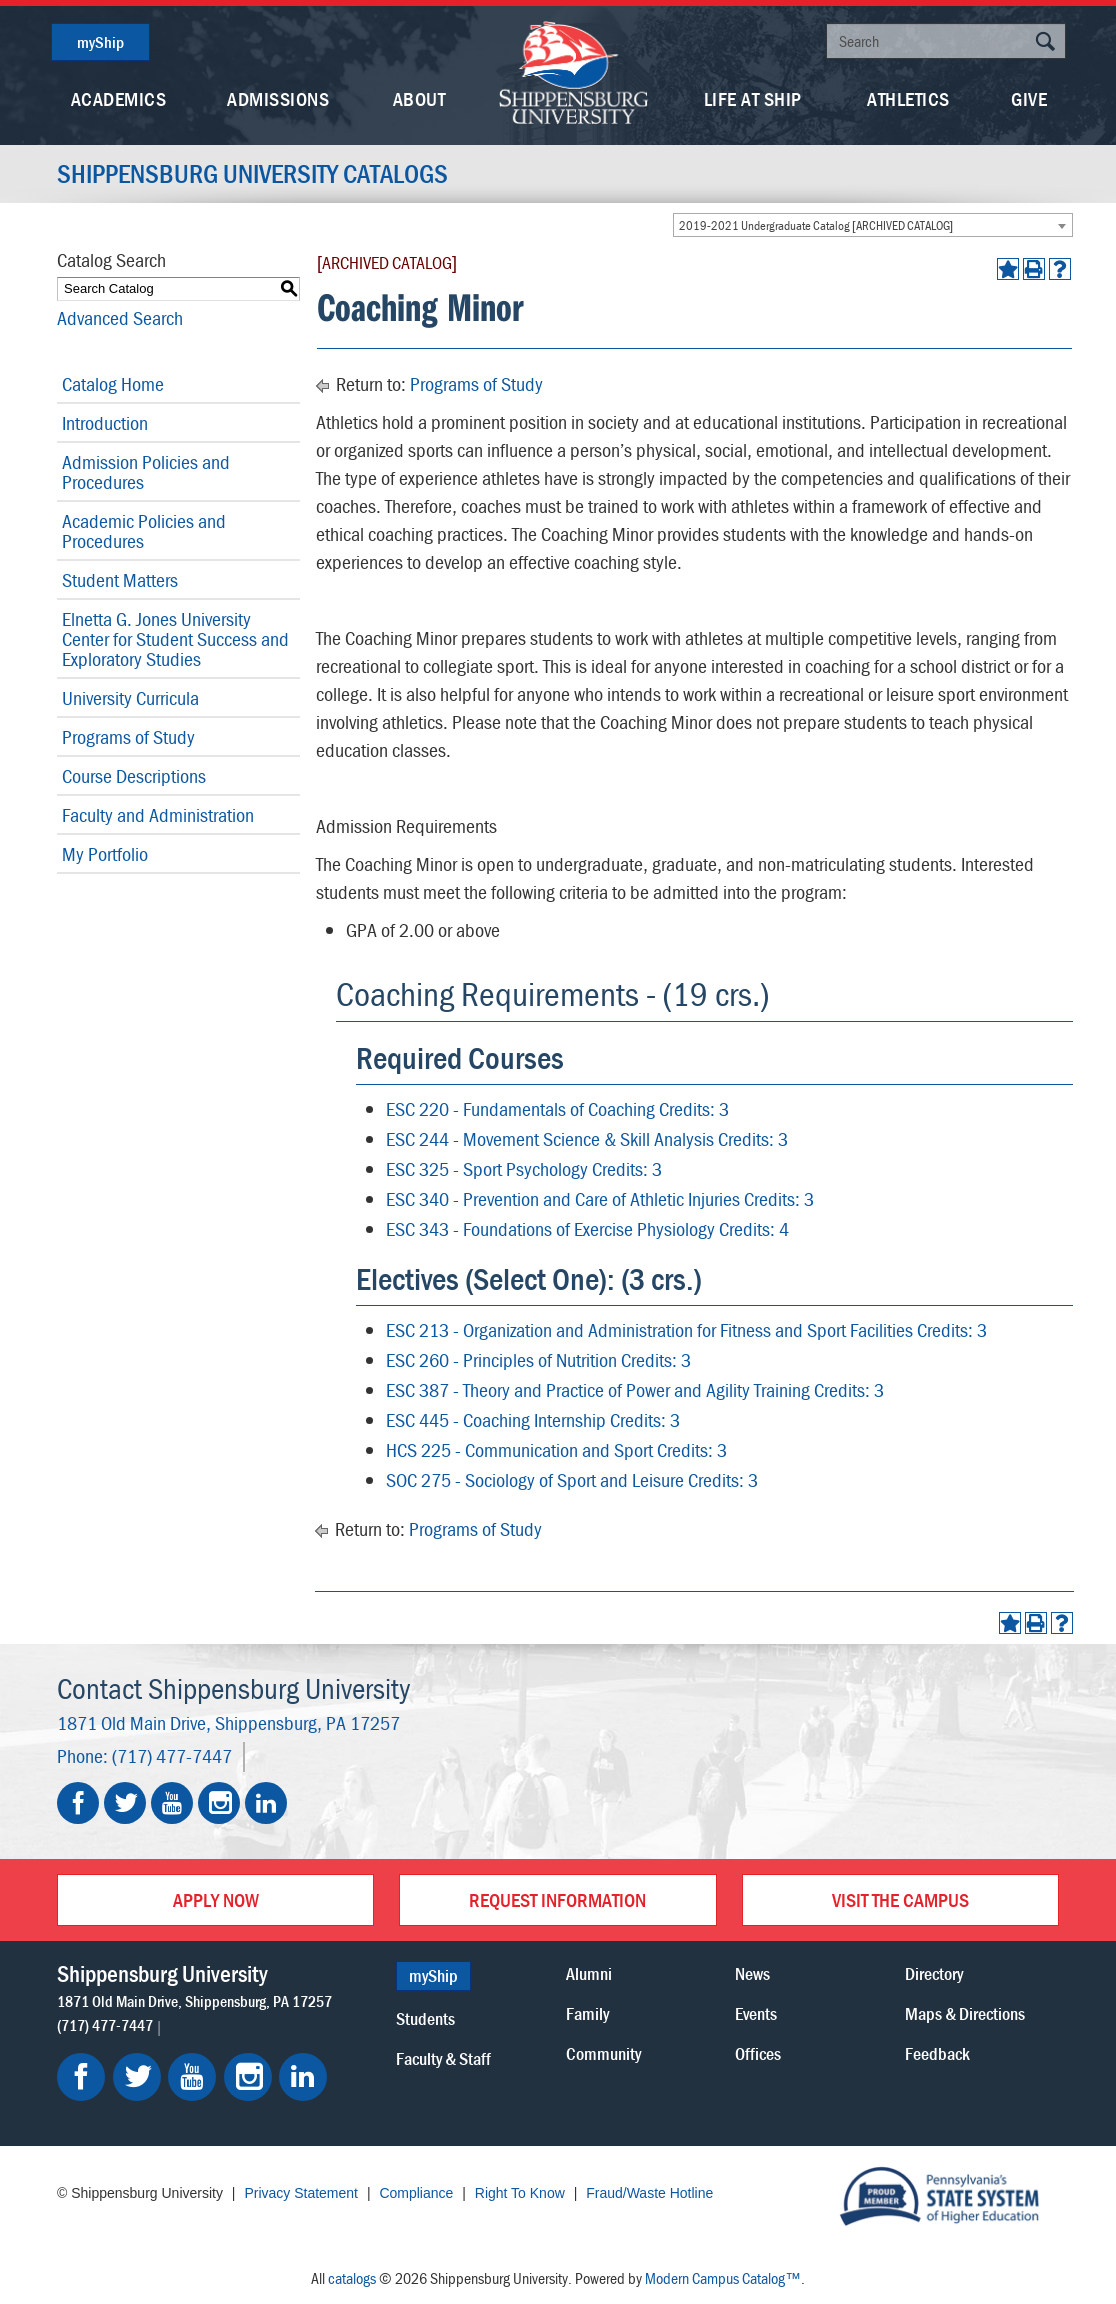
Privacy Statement (301, 2193)
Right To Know (520, 2193)
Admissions (278, 98)
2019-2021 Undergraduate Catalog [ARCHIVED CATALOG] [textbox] (816, 225)
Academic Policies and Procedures (144, 530)
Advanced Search (120, 317)
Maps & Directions (965, 2013)
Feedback (937, 2053)
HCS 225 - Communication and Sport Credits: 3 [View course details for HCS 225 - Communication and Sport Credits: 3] (556, 1449)
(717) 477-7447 (172, 1755)
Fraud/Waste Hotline (649, 2193)
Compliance (416, 2193)
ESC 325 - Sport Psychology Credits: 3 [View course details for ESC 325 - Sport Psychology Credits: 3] (524, 1168)
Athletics (908, 98)
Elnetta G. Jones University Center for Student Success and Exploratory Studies (175, 638)
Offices (758, 2053)
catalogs (352, 2278)
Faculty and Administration (158, 814)
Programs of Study (128, 736)
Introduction (105, 422)
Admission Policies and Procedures (146, 471)
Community (603, 2053)
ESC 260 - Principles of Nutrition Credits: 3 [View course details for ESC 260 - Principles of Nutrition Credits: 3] (538, 1359)
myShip (100, 42)
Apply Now (216, 1899)
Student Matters (120, 579)
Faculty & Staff (443, 2058)
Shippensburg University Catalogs (252, 174)
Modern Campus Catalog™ (723, 2278)
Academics (119, 98)
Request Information (557, 1899)
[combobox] (873, 225)
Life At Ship (753, 98)
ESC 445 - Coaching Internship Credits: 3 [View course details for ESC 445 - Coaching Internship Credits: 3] (533, 1419)
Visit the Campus (900, 1899)
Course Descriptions (134, 775)
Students (425, 2018)
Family (587, 2013)
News (752, 1973)
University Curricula (130, 697)
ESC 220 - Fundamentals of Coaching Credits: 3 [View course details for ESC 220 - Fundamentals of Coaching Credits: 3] (557, 1108)
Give (1029, 98)
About (419, 98)
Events (756, 2013)
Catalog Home (113, 383)
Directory (934, 1973)
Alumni (589, 1973)
